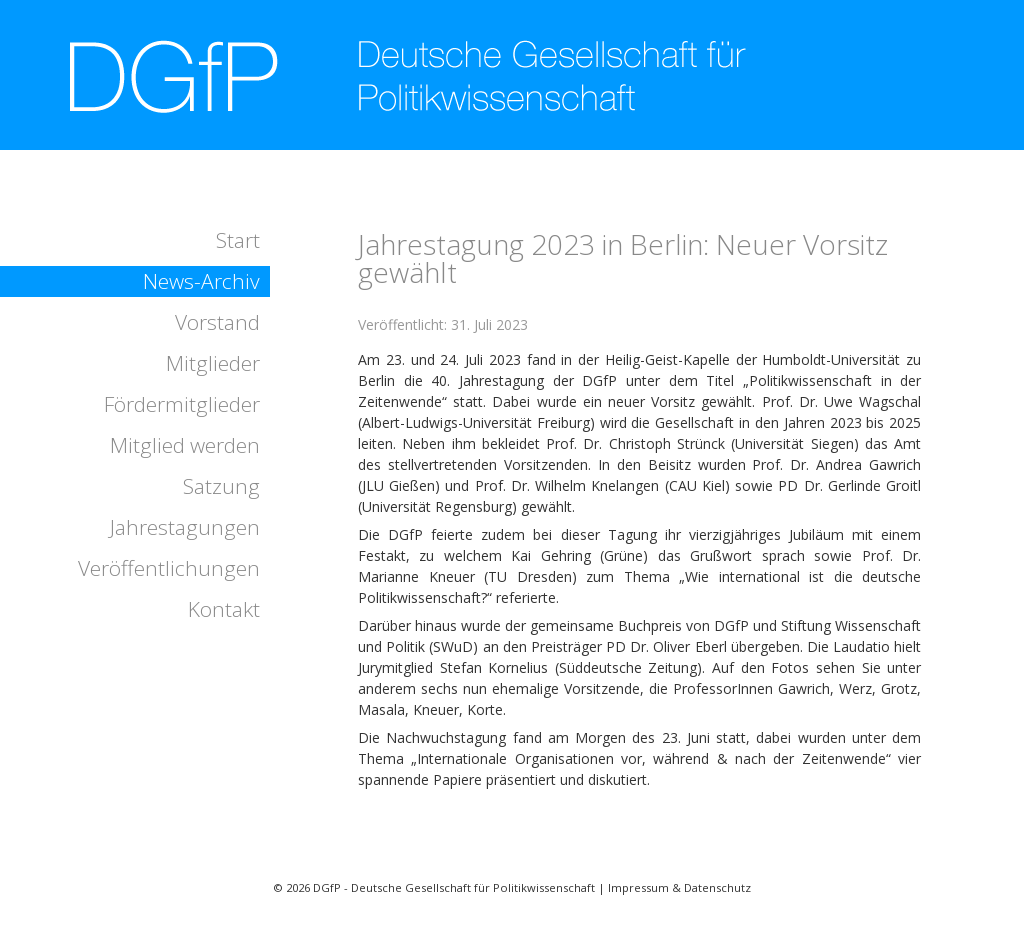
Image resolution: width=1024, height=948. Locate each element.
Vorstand (217, 322)
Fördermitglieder (182, 404)
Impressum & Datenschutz (679, 887)
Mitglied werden (185, 445)
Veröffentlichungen (169, 568)
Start (238, 240)
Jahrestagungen (185, 527)
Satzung (221, 486)
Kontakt (224, 609)
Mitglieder (213, 363)
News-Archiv (201, 281)
